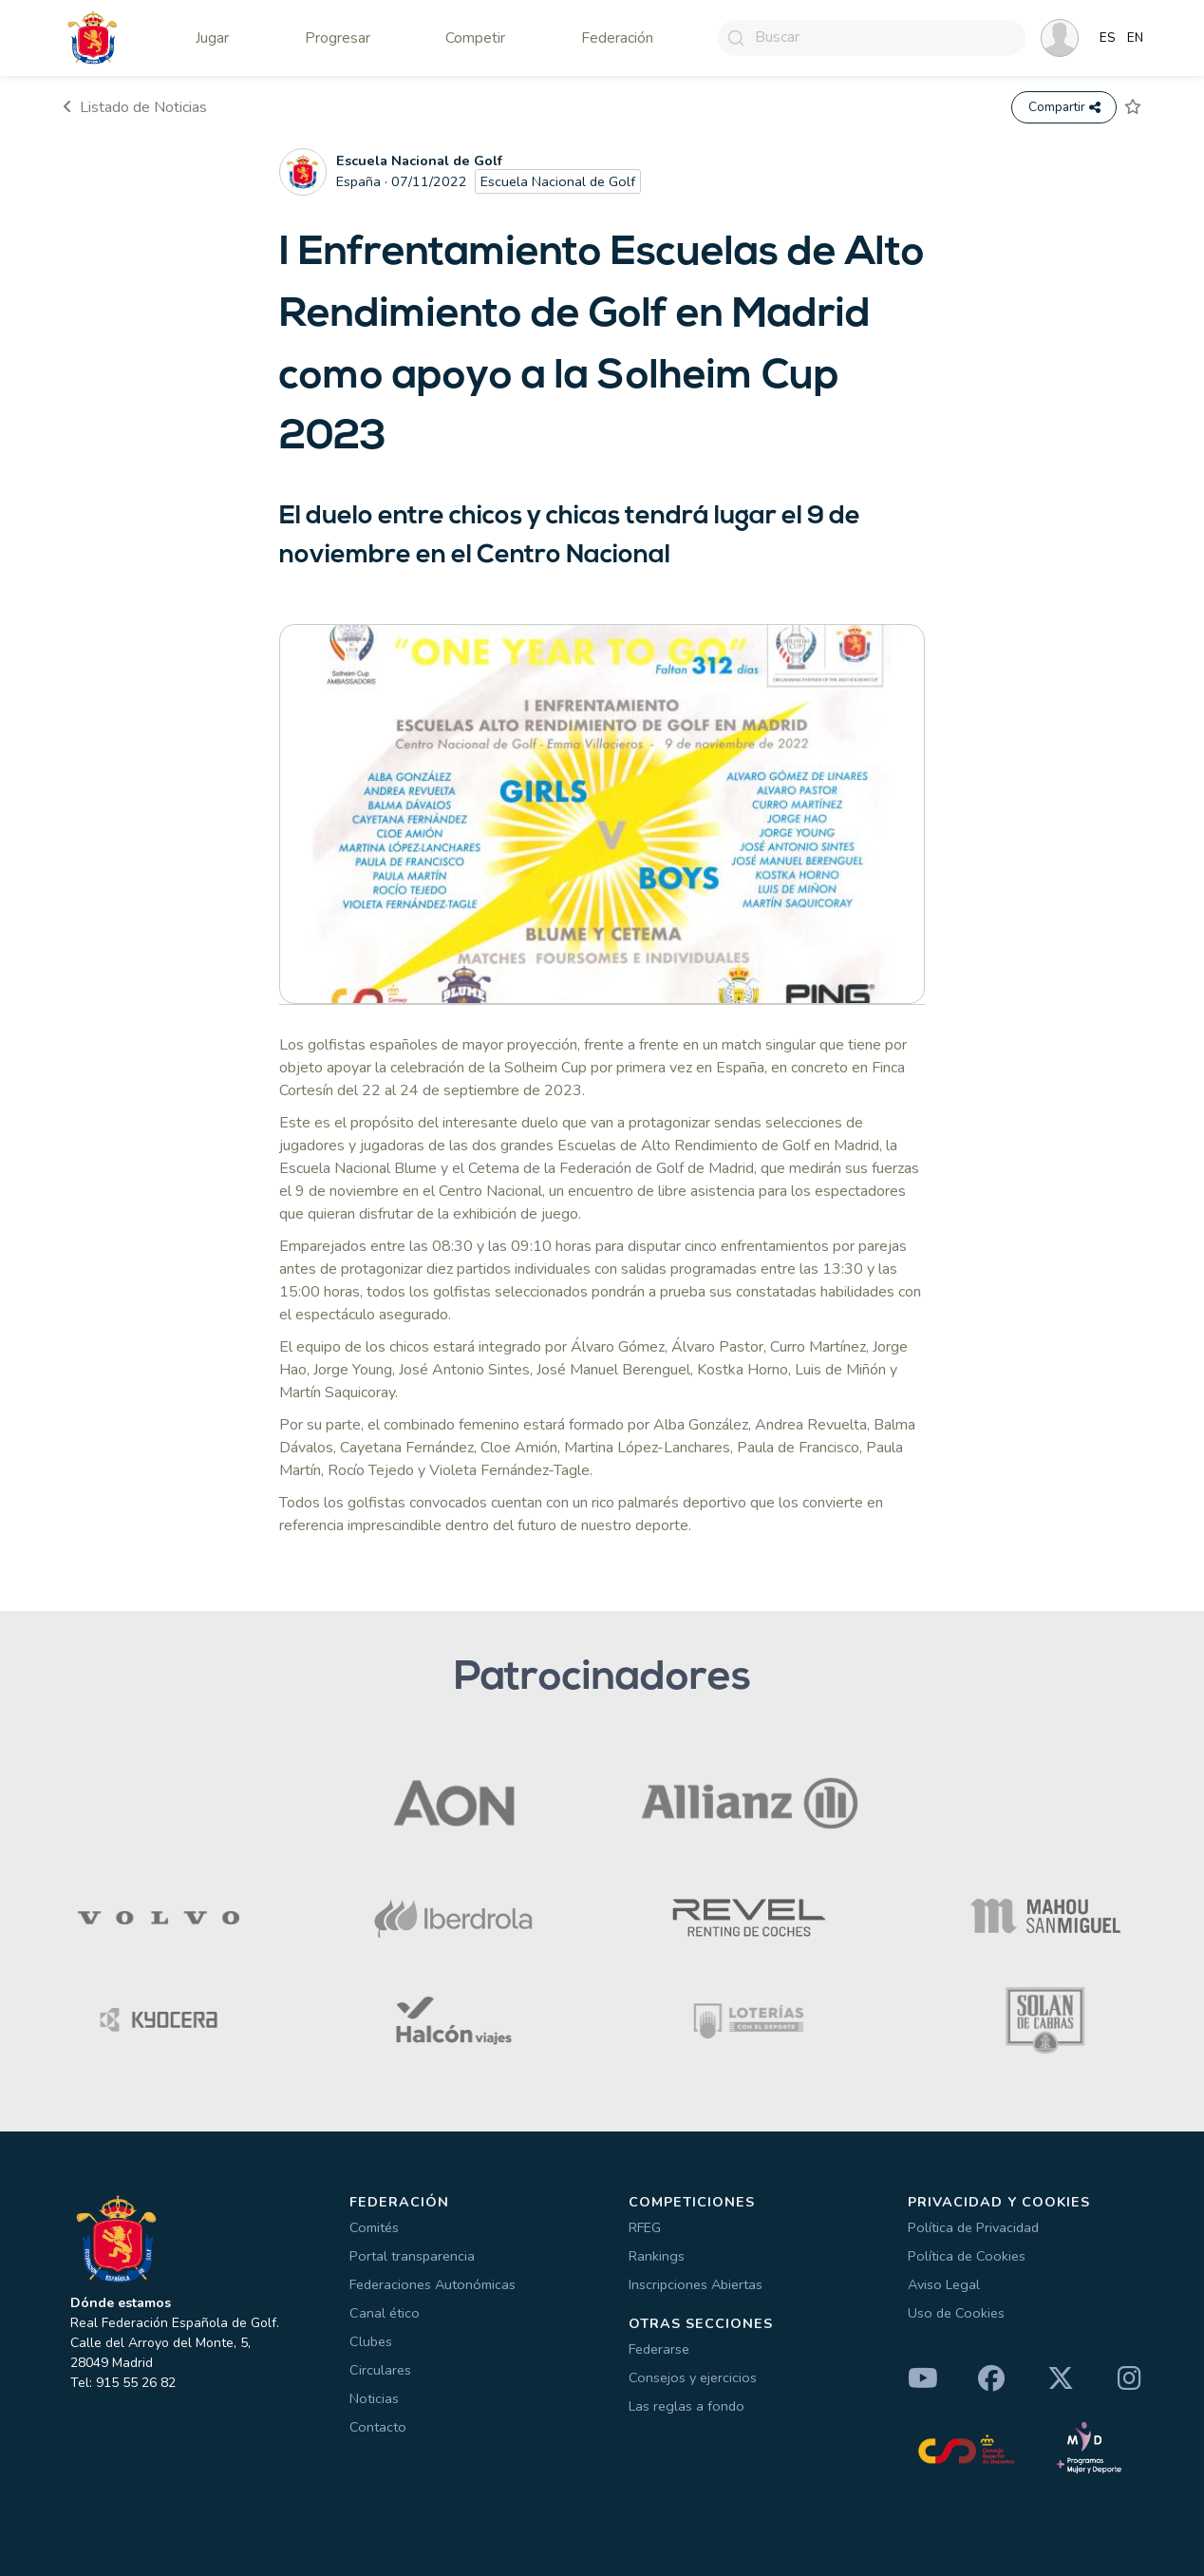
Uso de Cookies (956, 2312)
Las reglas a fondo (686, 2405)
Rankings (657, 2255)
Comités (374, 2227)
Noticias (374, 2398)
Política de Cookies (966, 2255)
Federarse (659, 2348)
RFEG (645, 2227)
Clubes (370, 2341)
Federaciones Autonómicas (432, 2284)
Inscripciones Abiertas (695, 2284)
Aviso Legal (944, 2284)
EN (1135, 38)
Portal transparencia (412, 2255)
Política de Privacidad (973, 2227)
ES (1108, 38)
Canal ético (384, 2312)
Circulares (380, 2369)
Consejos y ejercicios (693, 2377)
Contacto (377, 2426)
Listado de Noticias (135, 107)
